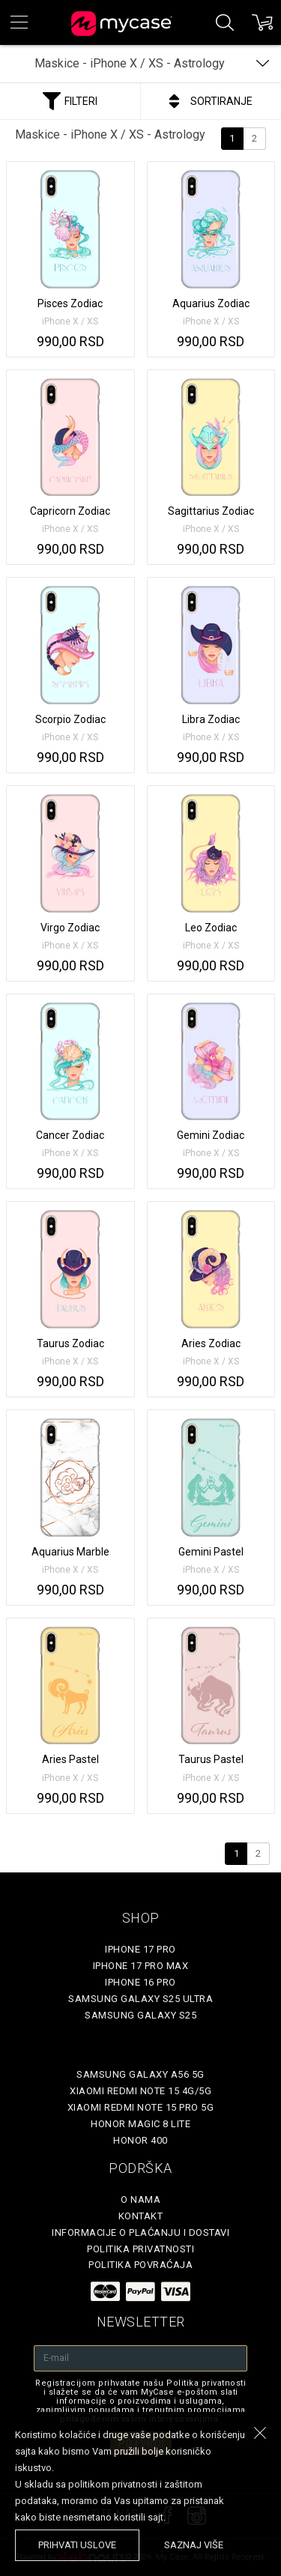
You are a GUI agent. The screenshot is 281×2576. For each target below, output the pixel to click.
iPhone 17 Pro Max (141, 1965)
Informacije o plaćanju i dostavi (140, 2232)
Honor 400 (140, 2140)
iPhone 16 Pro (140, 1982)
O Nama (140, 2199)
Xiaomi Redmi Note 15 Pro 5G (140, 2107)
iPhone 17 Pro (140, 1949)
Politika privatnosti (140, 2249)
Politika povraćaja (140, 2264)
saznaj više (193, 2545)
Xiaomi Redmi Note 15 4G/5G (140, 2090)
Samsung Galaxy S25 (140, 2015)
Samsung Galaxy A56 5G (140, 2074)
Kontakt (140, 2216)
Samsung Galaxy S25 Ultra (140, 1998)
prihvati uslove (77, 2545)
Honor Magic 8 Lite (140, 2123)
